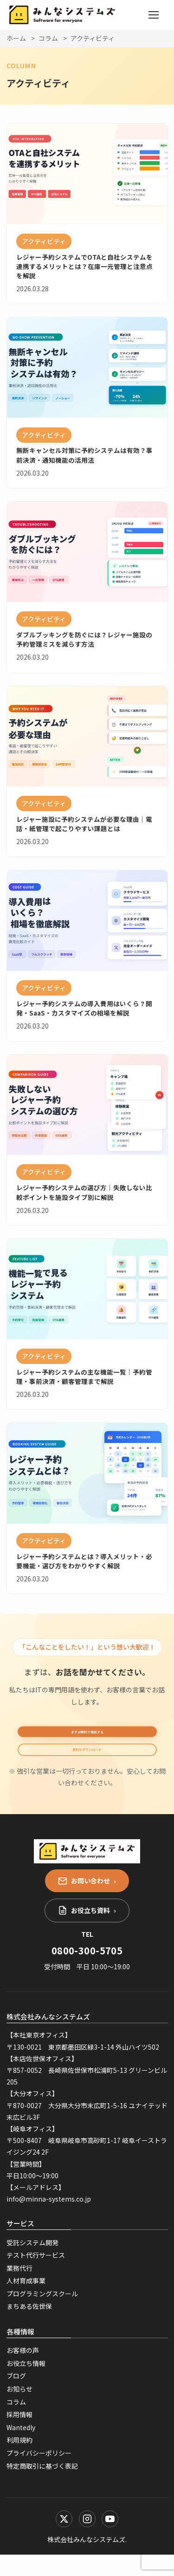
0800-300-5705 (87, 1971)
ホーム (16, 38)
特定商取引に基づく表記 (42, 2486)
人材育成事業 (25, 2302)
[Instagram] (87, 2540)
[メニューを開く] (153, 15)
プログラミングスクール (42, 2315)
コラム (48, 38)
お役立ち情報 (25, 2384)
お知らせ (19, 2410)
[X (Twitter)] (64, 2540)
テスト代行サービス (35, 2276)
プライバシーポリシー (38, 2474)
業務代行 (19, 2289)
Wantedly (20, 2448)
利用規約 (19, 2461)
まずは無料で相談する (87, 1737)
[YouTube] (110, 2540)
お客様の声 (22, 2371)
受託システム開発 (32, 2263)
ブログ (16, 2397)
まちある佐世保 (29, 2327)
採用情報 (19, 2435)
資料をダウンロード (87, 1765)
